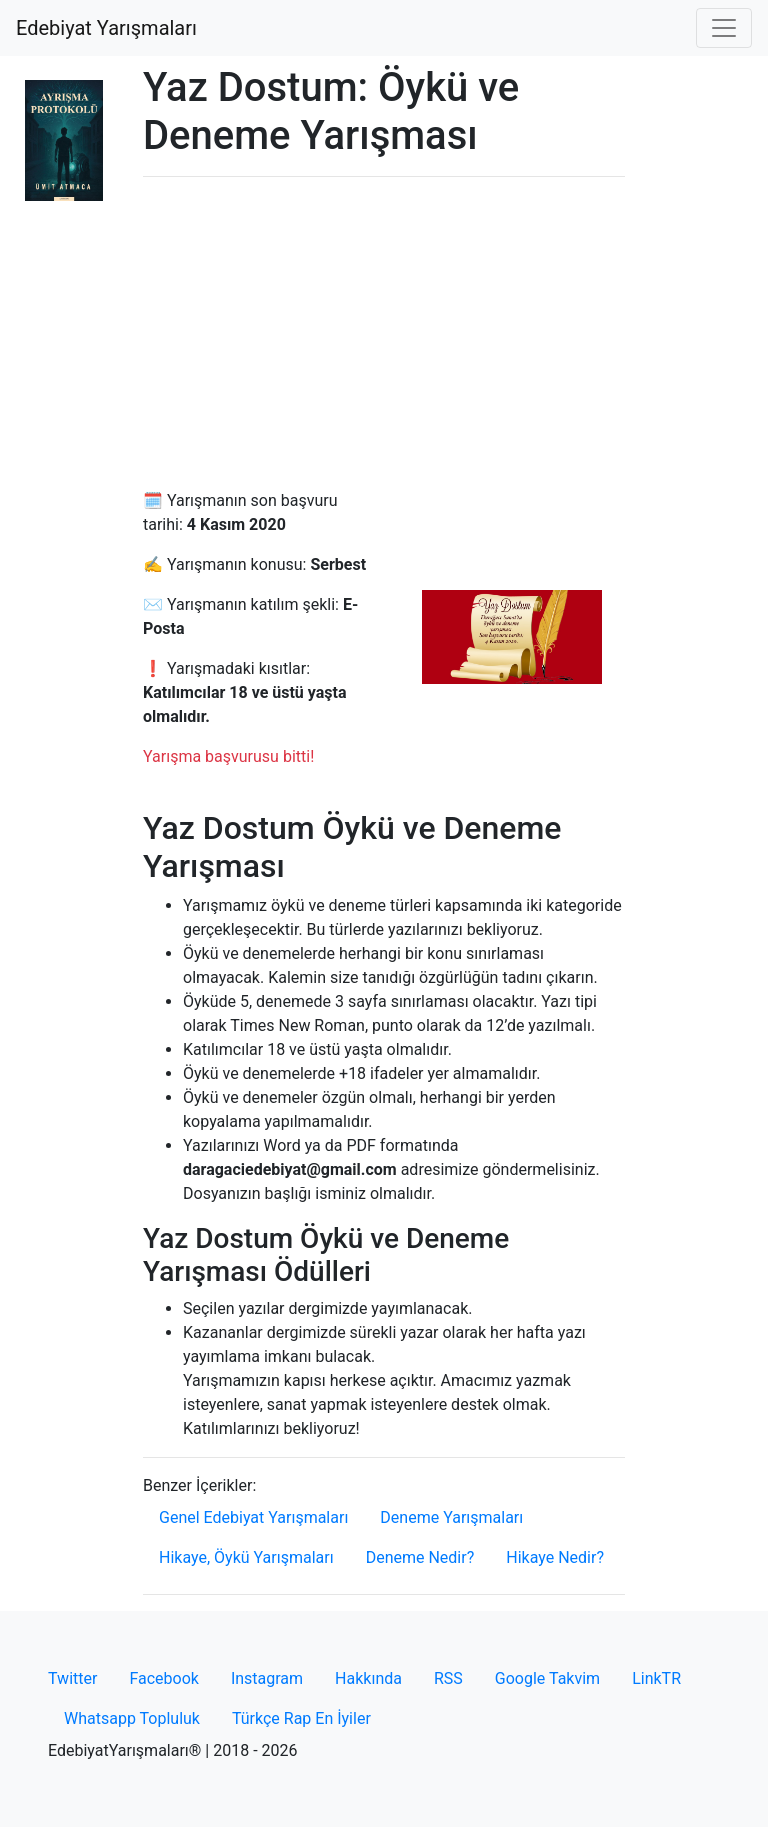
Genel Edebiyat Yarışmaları (253, 1517)
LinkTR (656, 1678)
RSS (448, 1678)
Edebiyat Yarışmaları (106, 28)
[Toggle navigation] (724, 28)
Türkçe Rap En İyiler (301, 1718)
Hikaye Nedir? (555, 1557)
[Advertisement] (384, 333)
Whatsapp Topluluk (132, 1718)
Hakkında (368, 1678)
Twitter (72, 1678)
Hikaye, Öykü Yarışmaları (246, 1557)
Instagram (267, 1678)
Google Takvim (547, 1678)
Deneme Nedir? (420, 1557)
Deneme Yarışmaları (451, 1517)
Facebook (163, 1678)
